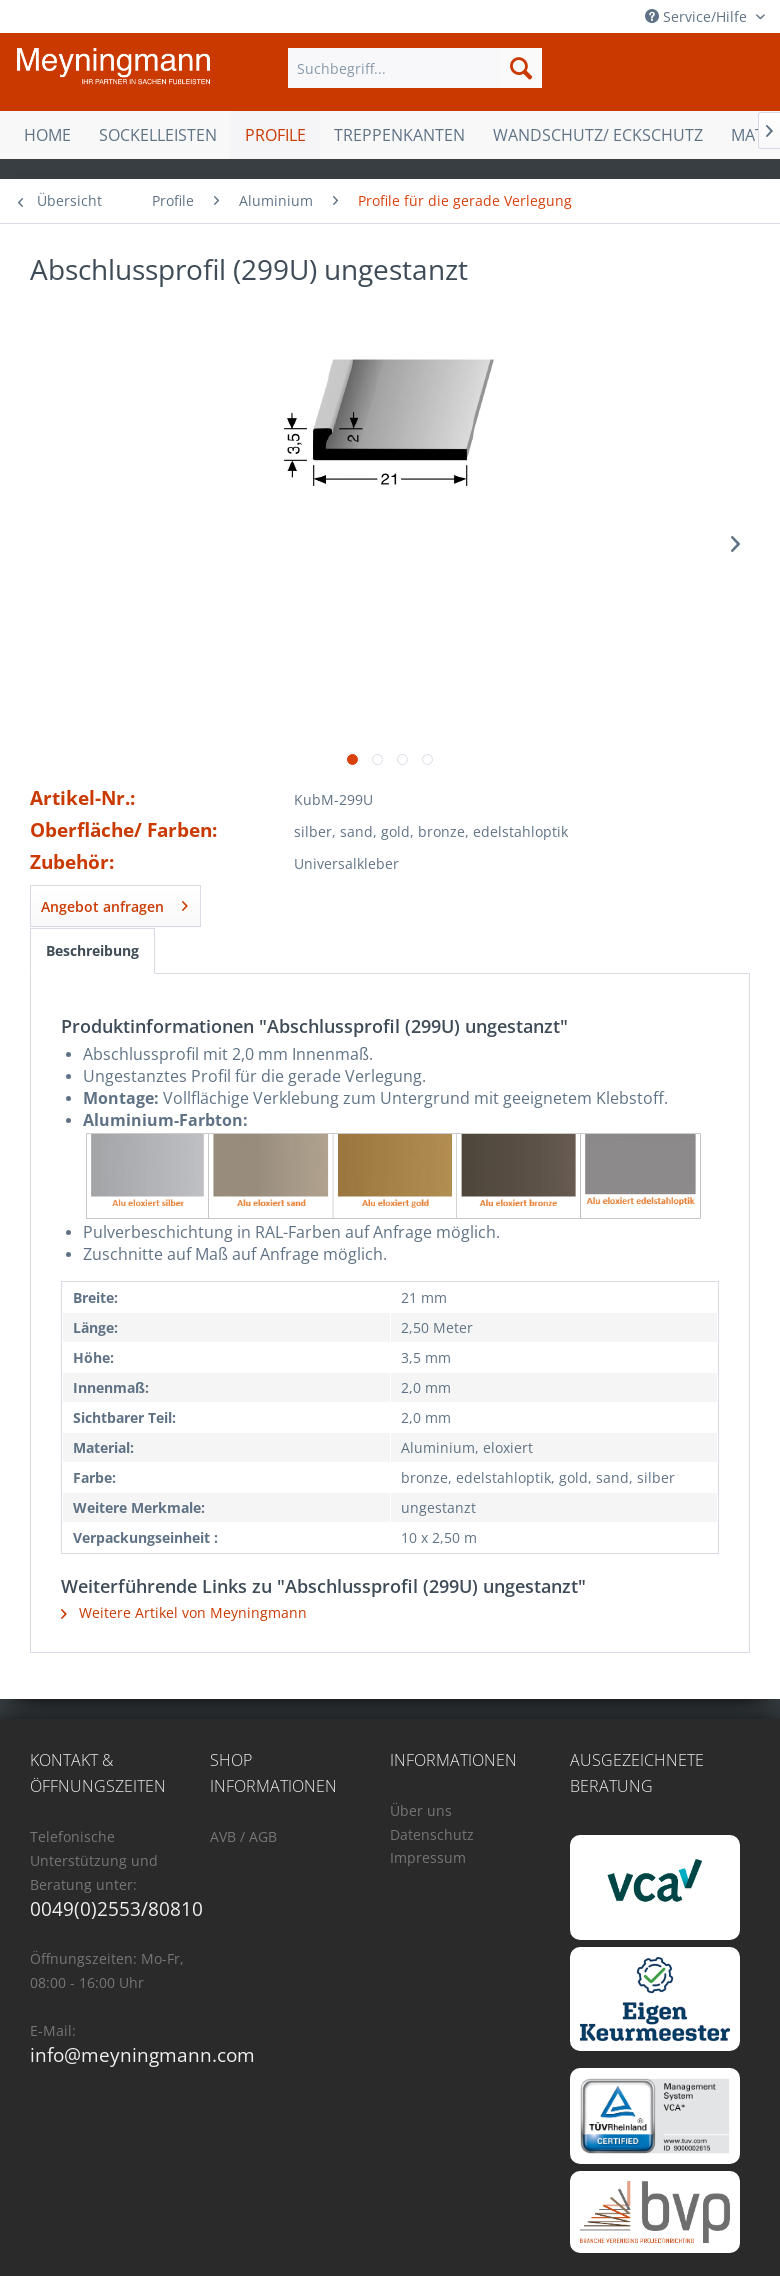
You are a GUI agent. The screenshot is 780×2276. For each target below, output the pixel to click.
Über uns (421, 1810)
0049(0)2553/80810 (116, 1909)
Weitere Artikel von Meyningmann (184, 1612)
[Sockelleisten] (158, 135)
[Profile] (275, 135)
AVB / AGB (243, 1836)
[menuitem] (415, 68)
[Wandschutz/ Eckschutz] (598, 135)
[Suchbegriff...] (415, 68)
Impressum (428, 1857)
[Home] (47, 135)
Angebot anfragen (114, 903)
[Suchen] (521, 68)
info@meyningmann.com (142, 2055)
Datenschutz (432, 1834)
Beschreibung (92, 950)
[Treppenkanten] (399, 135)
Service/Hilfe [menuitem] (698, 16)
